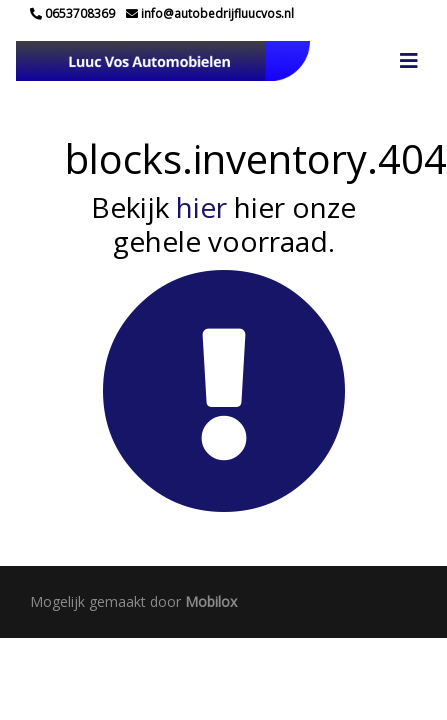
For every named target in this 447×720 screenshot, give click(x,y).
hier (201, 207)
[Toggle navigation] (409, 61)
